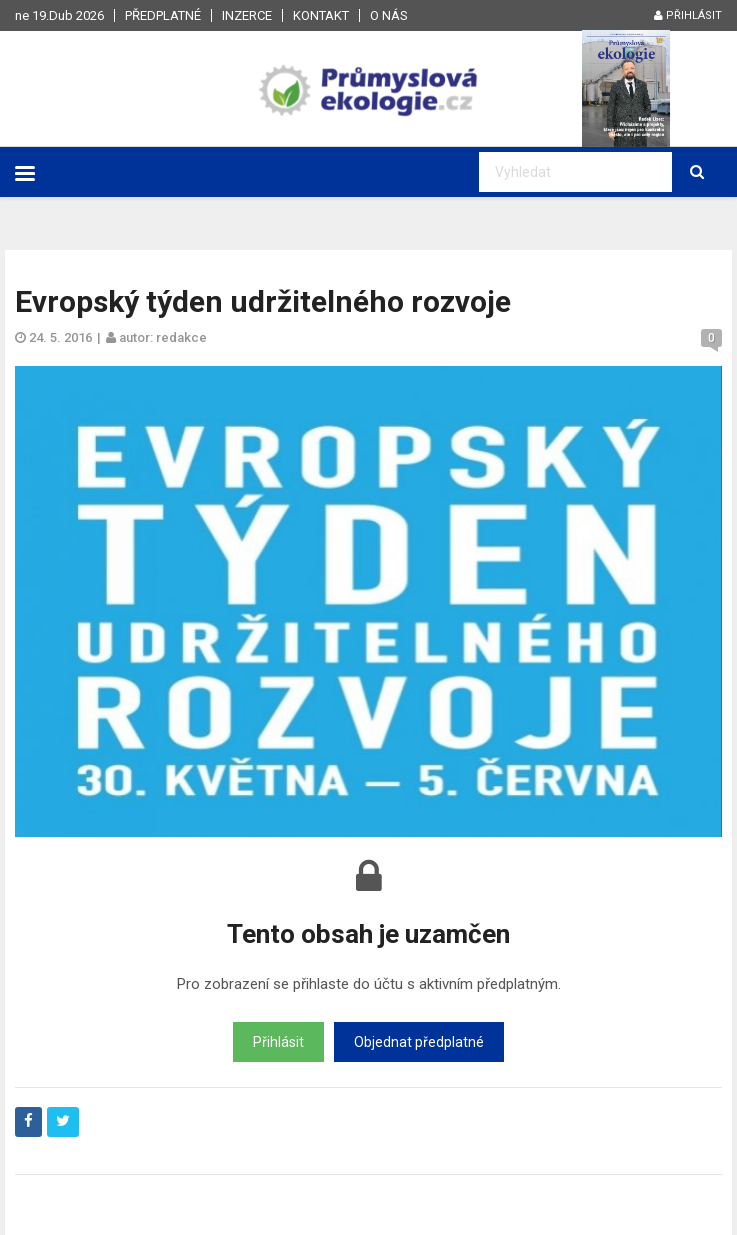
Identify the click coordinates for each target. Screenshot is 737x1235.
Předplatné (163, 15)
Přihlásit (688, 15)
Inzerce (247, 15)
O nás (389, 15)
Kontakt (321, 15)
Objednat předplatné (419, 1042)
